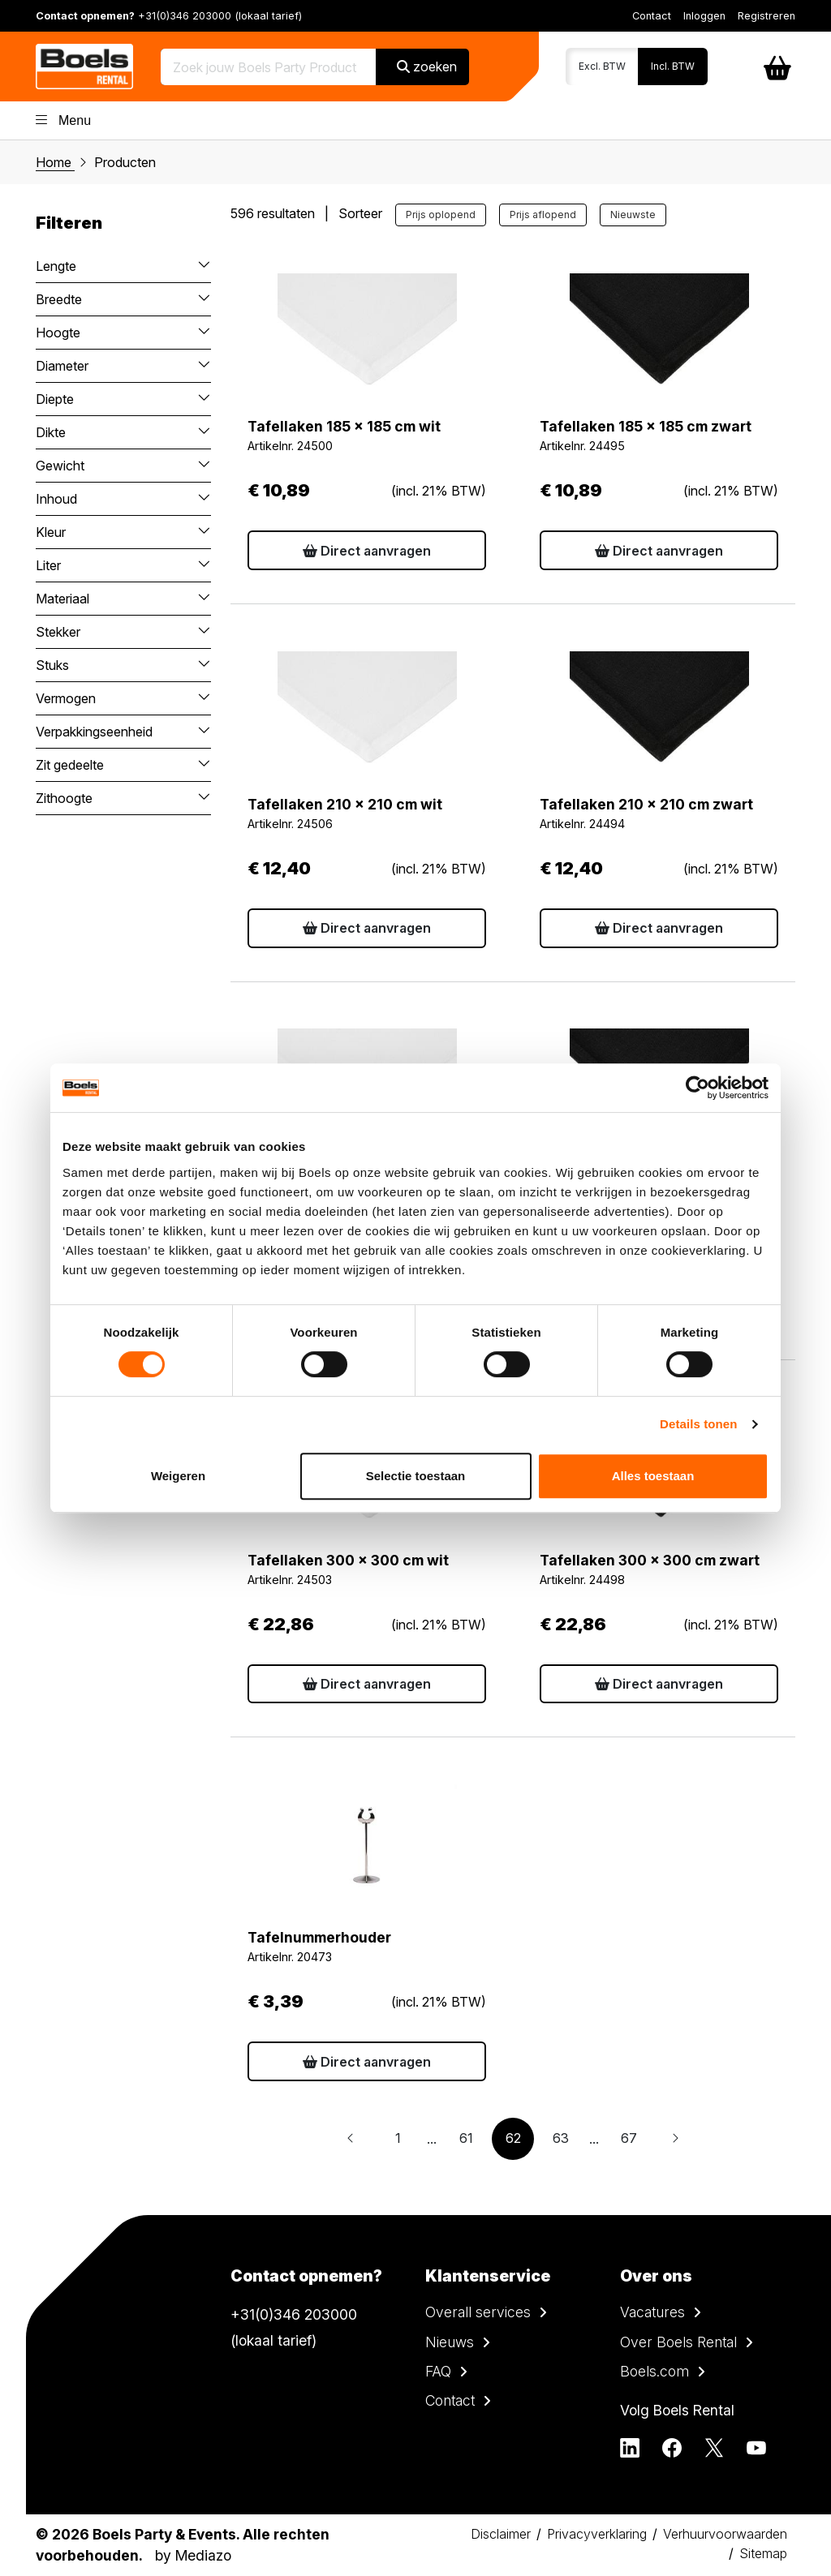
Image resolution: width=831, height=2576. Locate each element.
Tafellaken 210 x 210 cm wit (345, 804)
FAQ (438, 2371)
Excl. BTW (602, 66)
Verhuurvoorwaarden (725, 2534)
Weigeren (178, 1476)
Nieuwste (633, 214)
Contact (651, 16)
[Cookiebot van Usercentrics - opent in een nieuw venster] (697, 1087)
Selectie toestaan (416, 1476)
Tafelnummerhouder (319, 1937)
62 (513, 2138)
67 (629, 2138)
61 (466, 2138)
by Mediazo (193, 2555)
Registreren (766, 16)
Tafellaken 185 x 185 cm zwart (645, 426)
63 (561, 2138)
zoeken (427, 66)
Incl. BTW (673, 66)
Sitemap (763, 2553)
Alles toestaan (653, 1476)
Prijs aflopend (543, 214)
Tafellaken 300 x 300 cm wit (348, 1560)
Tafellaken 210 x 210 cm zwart (646, 804)
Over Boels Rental (678, 2342)
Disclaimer (501, 2534)
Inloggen (704, 16)
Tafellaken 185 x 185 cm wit (344, 426)
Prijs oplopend (441, 214)
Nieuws (449, 2342)
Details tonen (698, 1424)
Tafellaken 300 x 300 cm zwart (650, 1560)
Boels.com (654, 2371)
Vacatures (652, 2312)
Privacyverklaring (597, 2534)
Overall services (478, 2312)
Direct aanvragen (367, 551)
